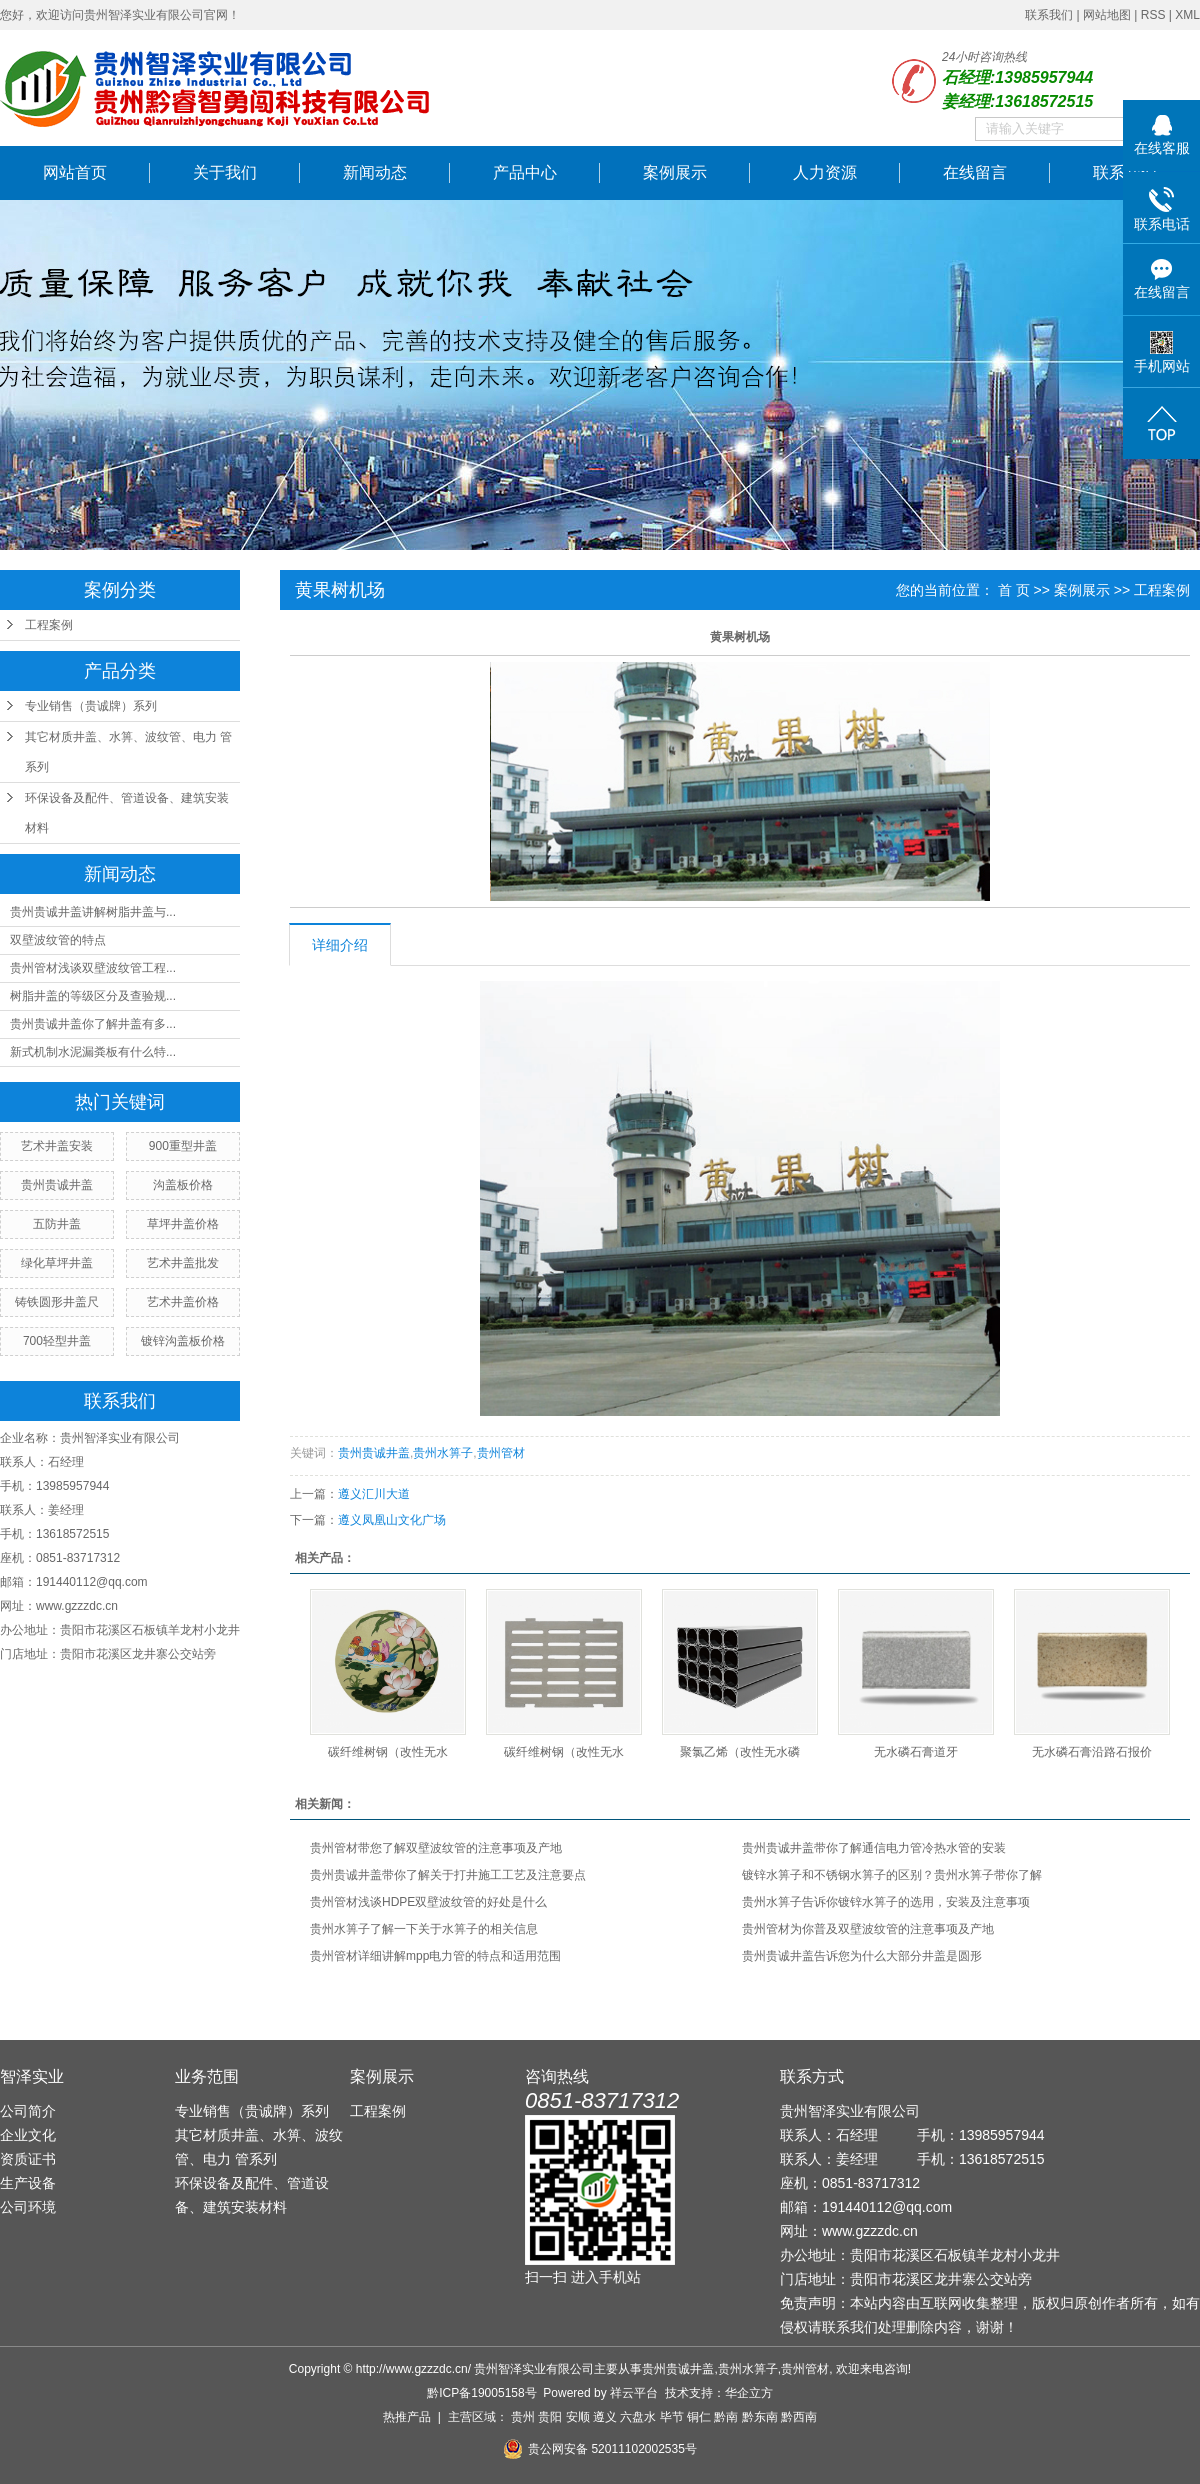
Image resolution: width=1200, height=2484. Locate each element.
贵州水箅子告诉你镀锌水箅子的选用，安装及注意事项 (886, 1902)
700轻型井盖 (57, 1341)
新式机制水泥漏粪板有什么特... (93, 1052)
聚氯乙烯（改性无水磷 (740, 1752)
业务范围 (207, 2076)
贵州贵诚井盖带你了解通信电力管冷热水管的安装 (874, 1848)
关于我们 (225, 172)
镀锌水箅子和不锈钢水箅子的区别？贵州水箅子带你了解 (892, 1875)
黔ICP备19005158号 (481, 2393)
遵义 (605, 2417)
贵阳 (550, 2417)
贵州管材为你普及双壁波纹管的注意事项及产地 (868, 1929)
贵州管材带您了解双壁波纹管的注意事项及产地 (436, 1848)
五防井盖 (57, 1224)
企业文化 (28, 2135)
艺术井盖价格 (183, 1302)
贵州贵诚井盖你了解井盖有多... (93, 1024)
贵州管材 (501, 1453)
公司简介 (28, 2111)
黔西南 (799, 2417)
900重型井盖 (183, 1146)
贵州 (523, 2417)
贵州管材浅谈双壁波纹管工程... (93, 968)
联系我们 (1049, 15)
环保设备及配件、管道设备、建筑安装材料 (127, 813)
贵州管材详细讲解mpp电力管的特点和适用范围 (435, 1956)
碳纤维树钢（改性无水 (388, 1752)
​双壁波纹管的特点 (58, 940)
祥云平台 (634, 2393)
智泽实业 (32, 2076)
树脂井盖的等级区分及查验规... (93, 996)
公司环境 (28, 2207)
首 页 (1014, 590)
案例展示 (675, 172)
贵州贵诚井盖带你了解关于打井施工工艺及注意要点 (448, 1875)
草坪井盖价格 (183, 1224)
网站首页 (75, 172)
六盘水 (638, 2417)
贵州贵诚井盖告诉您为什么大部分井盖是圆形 (862, 1956)
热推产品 (407, 2417)
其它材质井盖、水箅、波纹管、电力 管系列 (128, 752)
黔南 (726, 2417)
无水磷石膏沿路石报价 (1092, 1752)
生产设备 (28, 2183)
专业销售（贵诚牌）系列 (91, 706)
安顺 (578, 2417)
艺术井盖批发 (183, 1263)
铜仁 (699, 2417)
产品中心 (525, 172)
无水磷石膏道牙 (916, 1752)
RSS (1153, 15)
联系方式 (812, 2076)
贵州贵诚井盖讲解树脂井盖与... (93, 912)
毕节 (672, 2417)
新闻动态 (375, 172)
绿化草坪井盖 (57, 1263)
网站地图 (1107, 15)
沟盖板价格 (183, 1185)
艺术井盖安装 (57, 1146)
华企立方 (749, 2393)
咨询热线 (557, 2076)
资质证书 (28, 2159)
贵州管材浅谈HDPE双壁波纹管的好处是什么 (428, 1902)
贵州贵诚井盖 (57, 1185)
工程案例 (49, 625)
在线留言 (975, 172)
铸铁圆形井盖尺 (57, 1302)
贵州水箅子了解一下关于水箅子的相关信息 (424, 1929)
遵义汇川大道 (374, 1494)
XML (1187, 15)
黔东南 (760, 2417)
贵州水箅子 (443, 1453)
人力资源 (825, 172)
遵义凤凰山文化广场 (392, 1520)
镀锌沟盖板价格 (183, 1341)
